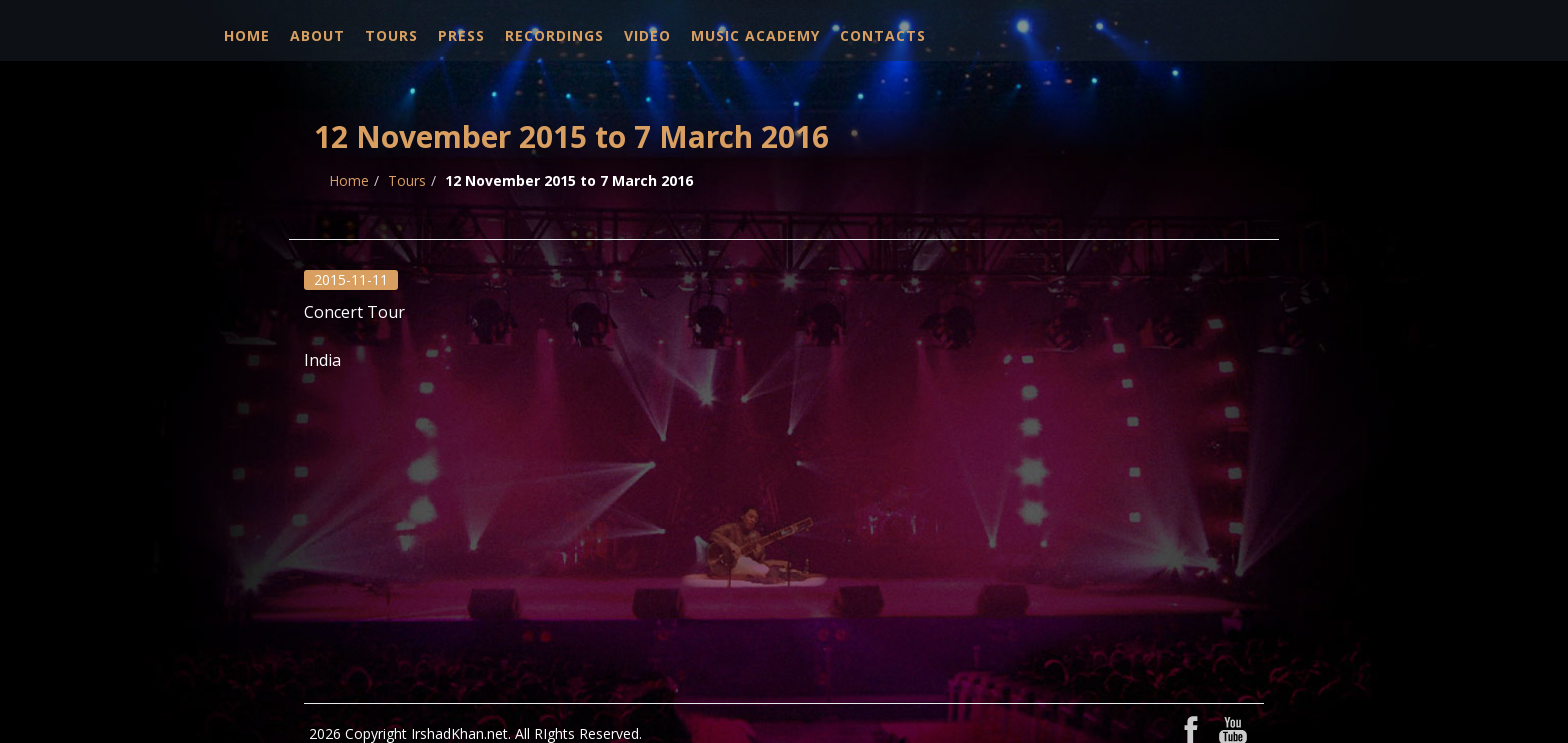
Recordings (554, 35)
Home (247, 35)
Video (647, 35)
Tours (391, 35)
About (317, 35)
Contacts (883, 35)
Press (461, 35)
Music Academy (755, 35)
